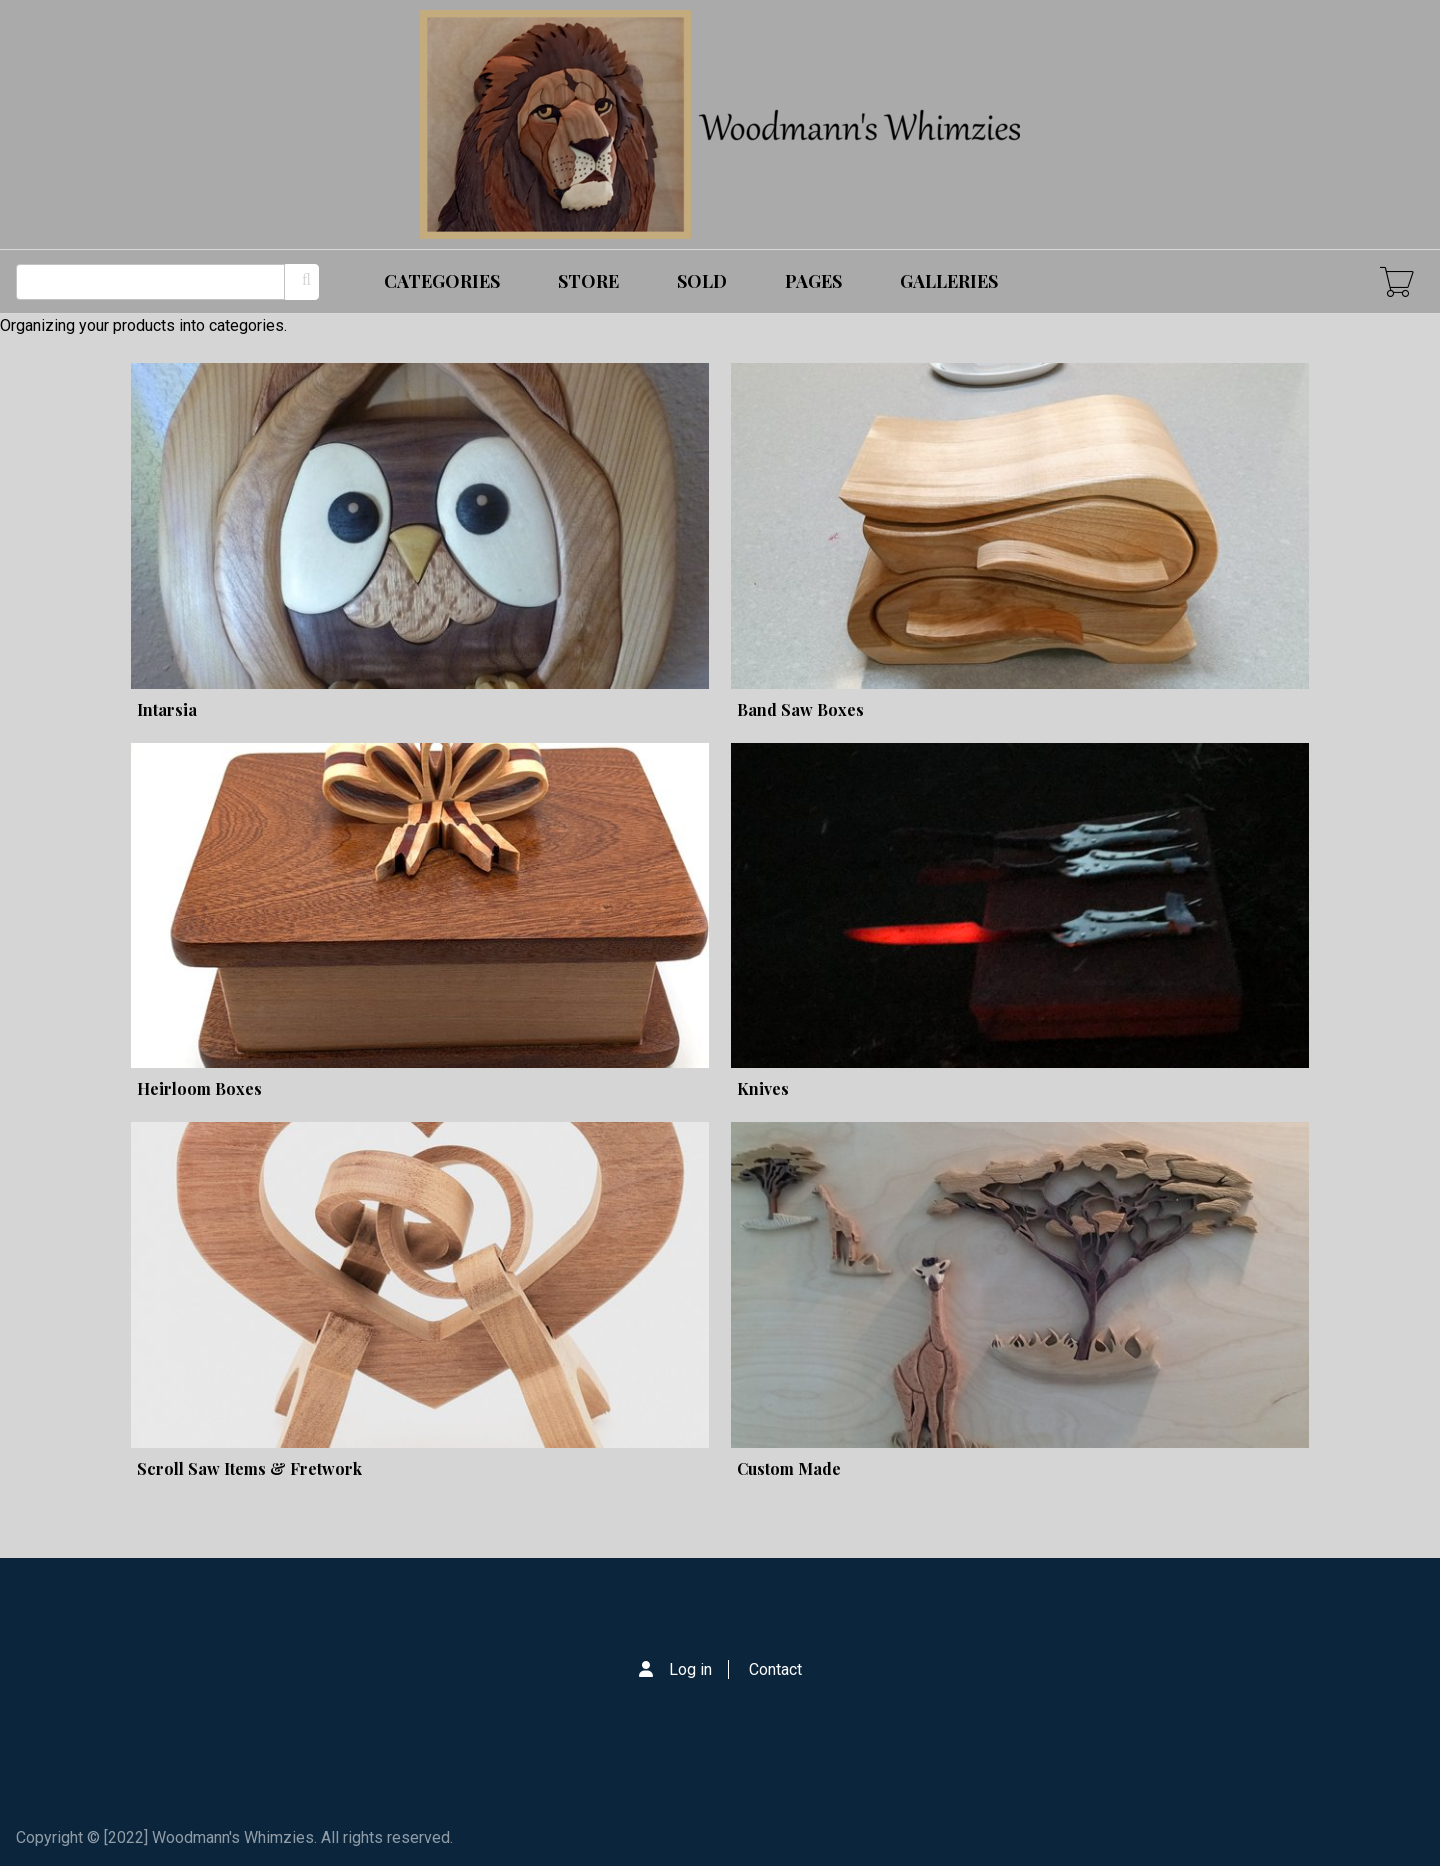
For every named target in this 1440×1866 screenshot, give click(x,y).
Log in (690, 1669)
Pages (813, 281)
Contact (775, 1669)
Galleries (949, 281)
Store (588, 281)
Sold (702, 281)
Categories (442, 281)
